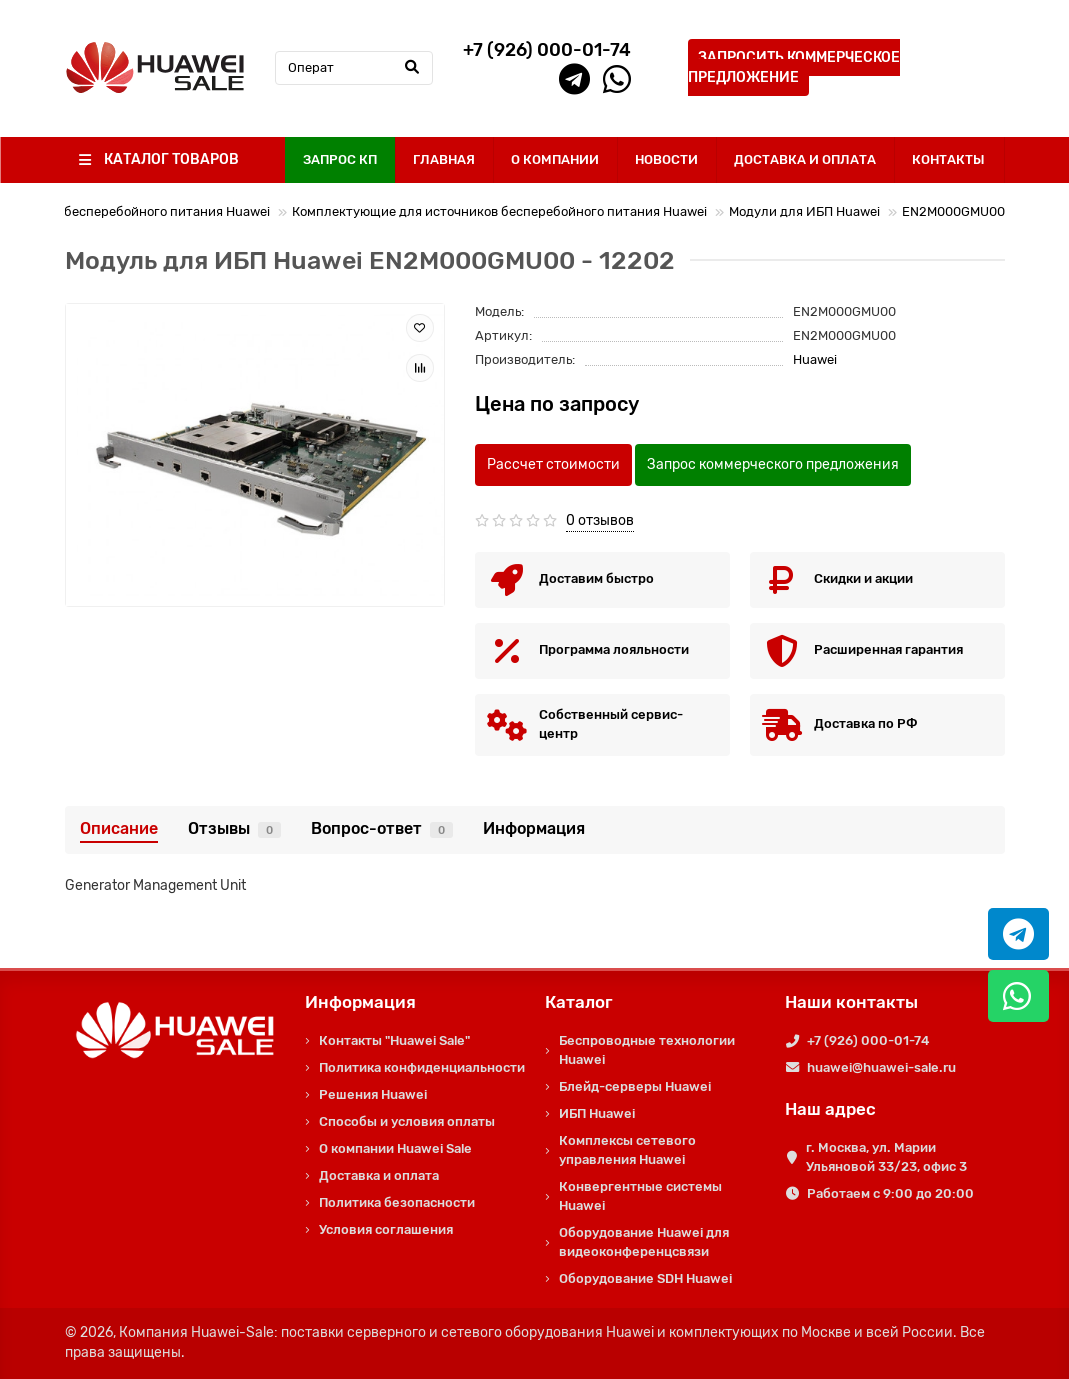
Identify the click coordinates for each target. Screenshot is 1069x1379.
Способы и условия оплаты (407, 1121)
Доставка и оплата (379, 1175)
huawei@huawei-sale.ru (881, 1067)
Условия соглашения (386, 1229)
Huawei (815, 359)
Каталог (579, 1002)
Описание (119, 828)
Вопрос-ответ (382, 828)
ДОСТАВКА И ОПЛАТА (805, 159)
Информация (534, 828)
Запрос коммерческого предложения (773, 464)
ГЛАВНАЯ (444, 159)
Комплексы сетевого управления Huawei (627, 1150)
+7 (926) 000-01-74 (868, 1040)
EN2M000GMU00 (953, 211)
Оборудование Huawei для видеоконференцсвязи (644, 1242)
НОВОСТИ (666, 159)
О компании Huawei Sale (395, 1148)
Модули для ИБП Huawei (804, 211)
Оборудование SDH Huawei (645, 1278)
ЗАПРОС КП (340, 159)
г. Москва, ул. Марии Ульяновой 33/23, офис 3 (886, 1157)
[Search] (354, 68)
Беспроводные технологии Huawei (647, 1050)
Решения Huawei (373, 1094)
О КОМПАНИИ (555, 159)
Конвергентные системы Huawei (640, 1196)
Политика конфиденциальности (422, 1067)
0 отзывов (600, 520)
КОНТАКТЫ (948, 159)
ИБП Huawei (597, 1113)
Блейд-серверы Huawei (635, 1086)
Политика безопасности (397, 1202)
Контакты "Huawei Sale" (394, 1040)
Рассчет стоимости (553, 464)
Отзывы (234, 828)
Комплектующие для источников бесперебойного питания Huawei (499, 211)
